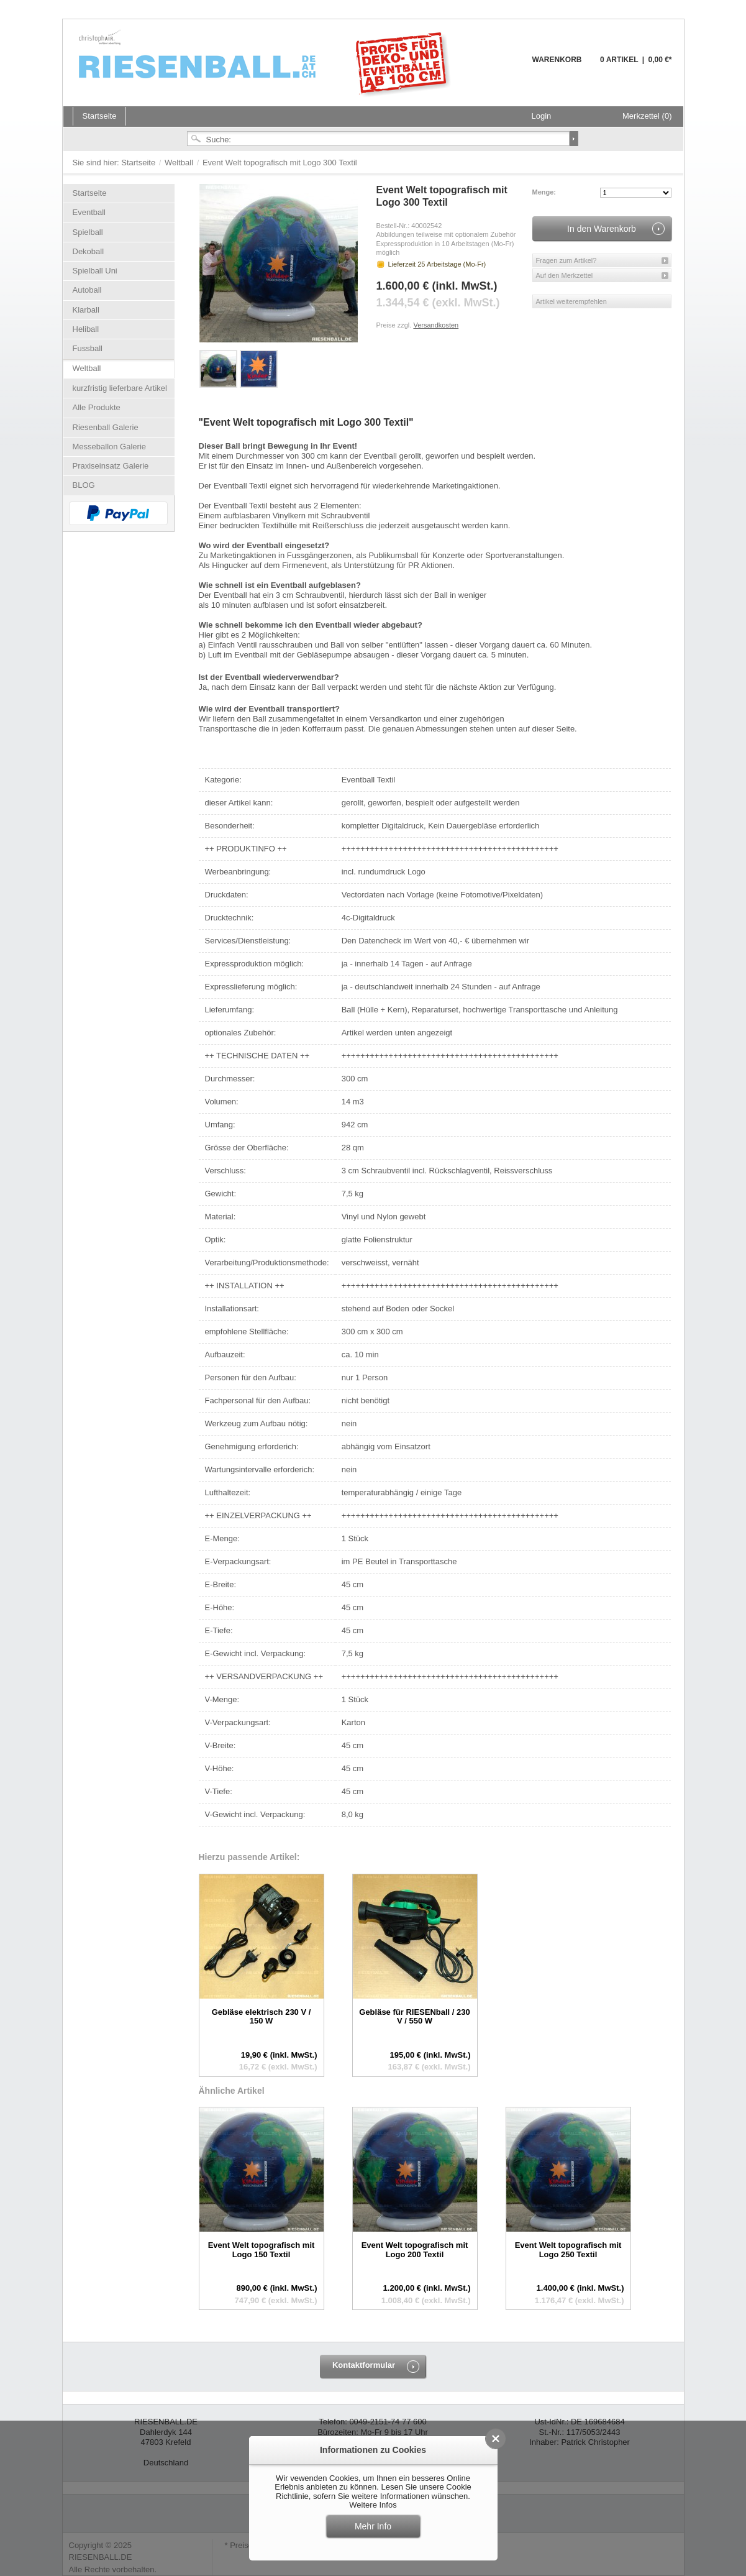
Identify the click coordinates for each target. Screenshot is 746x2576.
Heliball (86, 329)
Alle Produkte (97, 407)
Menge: (544, 192)
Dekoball (88, 251)
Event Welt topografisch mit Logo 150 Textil (261, 2249)
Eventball (89, 212)
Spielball (88, 232)
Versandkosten (435, 325)
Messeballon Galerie (110, 446)
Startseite (139, 162)
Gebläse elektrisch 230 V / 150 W (261, 2016)
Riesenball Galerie (106, 427)
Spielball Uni (95, 270)
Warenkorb (502, 67)
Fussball (87, 348)
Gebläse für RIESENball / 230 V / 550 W (414, 2016)
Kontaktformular (363, 2365)
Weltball (180, 162)
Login (542, 116)
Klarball (86, 309)
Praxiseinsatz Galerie (111, 465)
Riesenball (266, 62)
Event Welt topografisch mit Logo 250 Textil (568, 2249)
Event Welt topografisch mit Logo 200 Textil (415, 2249)
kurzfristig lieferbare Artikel (120, 388)
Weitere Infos (372, 2505)
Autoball (87, 290)
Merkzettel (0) (646, 116)
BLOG (84, 485)
